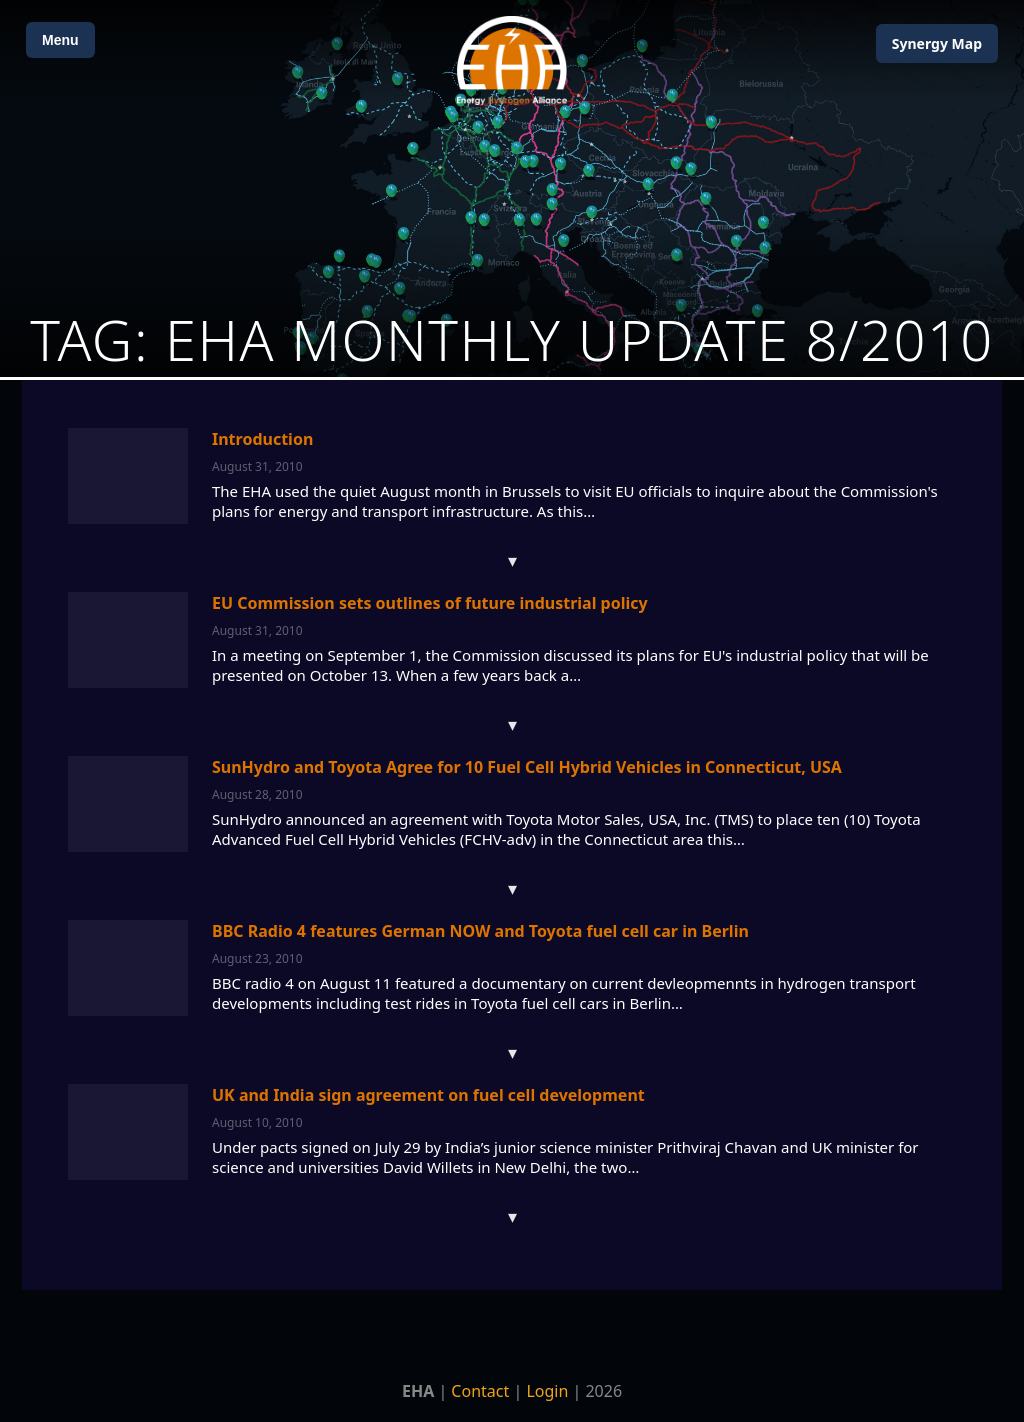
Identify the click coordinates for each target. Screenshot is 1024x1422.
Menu (60, 40)
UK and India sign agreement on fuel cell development (428, 1095)
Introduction (262, 439)
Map (937, 43)
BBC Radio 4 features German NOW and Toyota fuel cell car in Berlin (480, 931)
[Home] (512, 60)
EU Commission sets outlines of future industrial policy (430, 603)
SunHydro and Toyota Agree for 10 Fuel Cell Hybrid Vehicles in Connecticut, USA (527, 767)
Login (547, 1391)
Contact (480, 1391)
